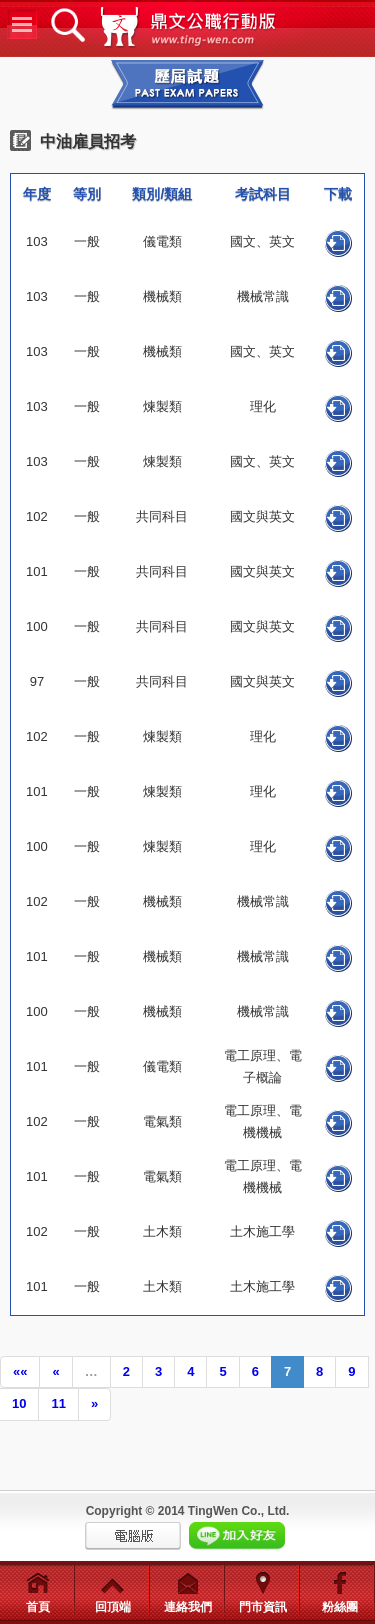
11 (58, 1403)
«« (20, 1371)
